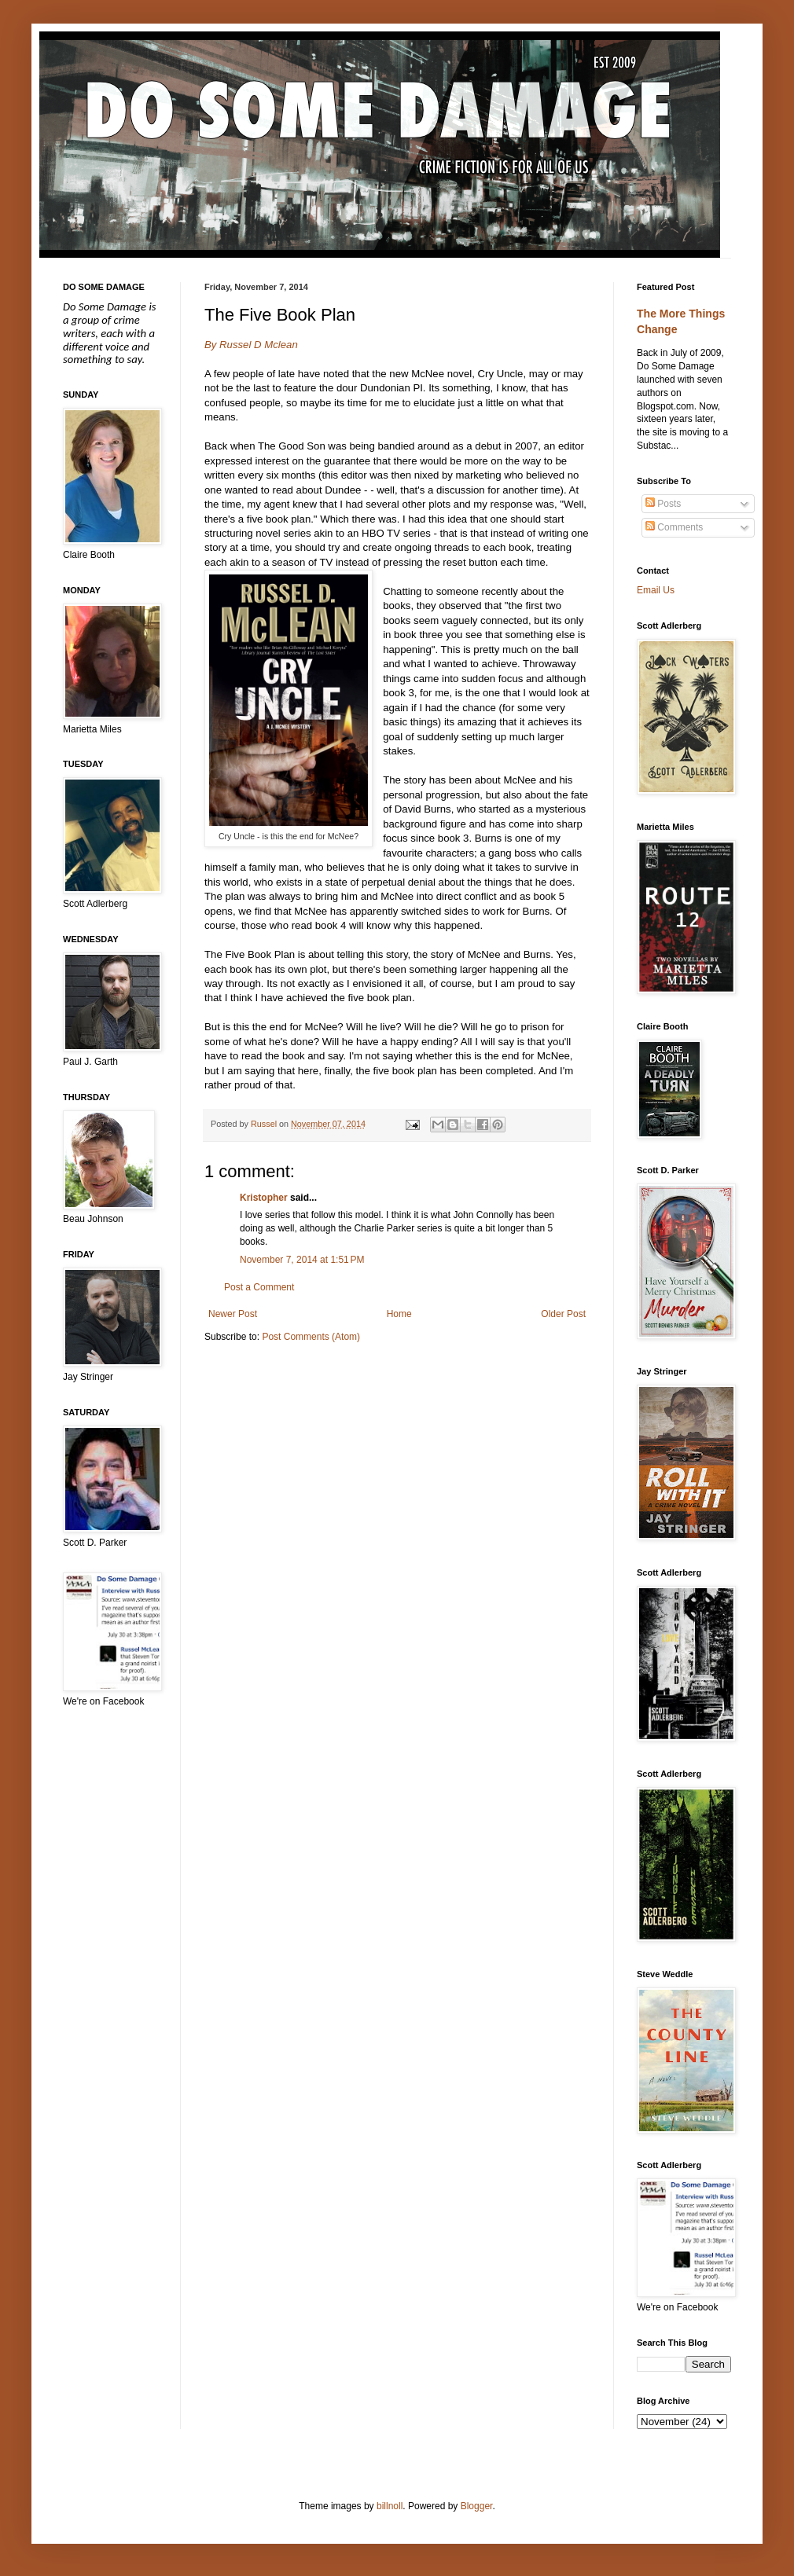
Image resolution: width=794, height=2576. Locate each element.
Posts (663, 503)
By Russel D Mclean (251, 344)
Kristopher (264, 1197)
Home (399, 1313)
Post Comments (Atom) (311, 1336)
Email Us (656, 590)
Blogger (477, 2506)
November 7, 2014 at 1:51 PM (302, 1259)
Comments (674, 527)
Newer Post (232, 1313)
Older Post (563, 1313)
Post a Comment (259, 1287)
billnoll (390, 2506)
